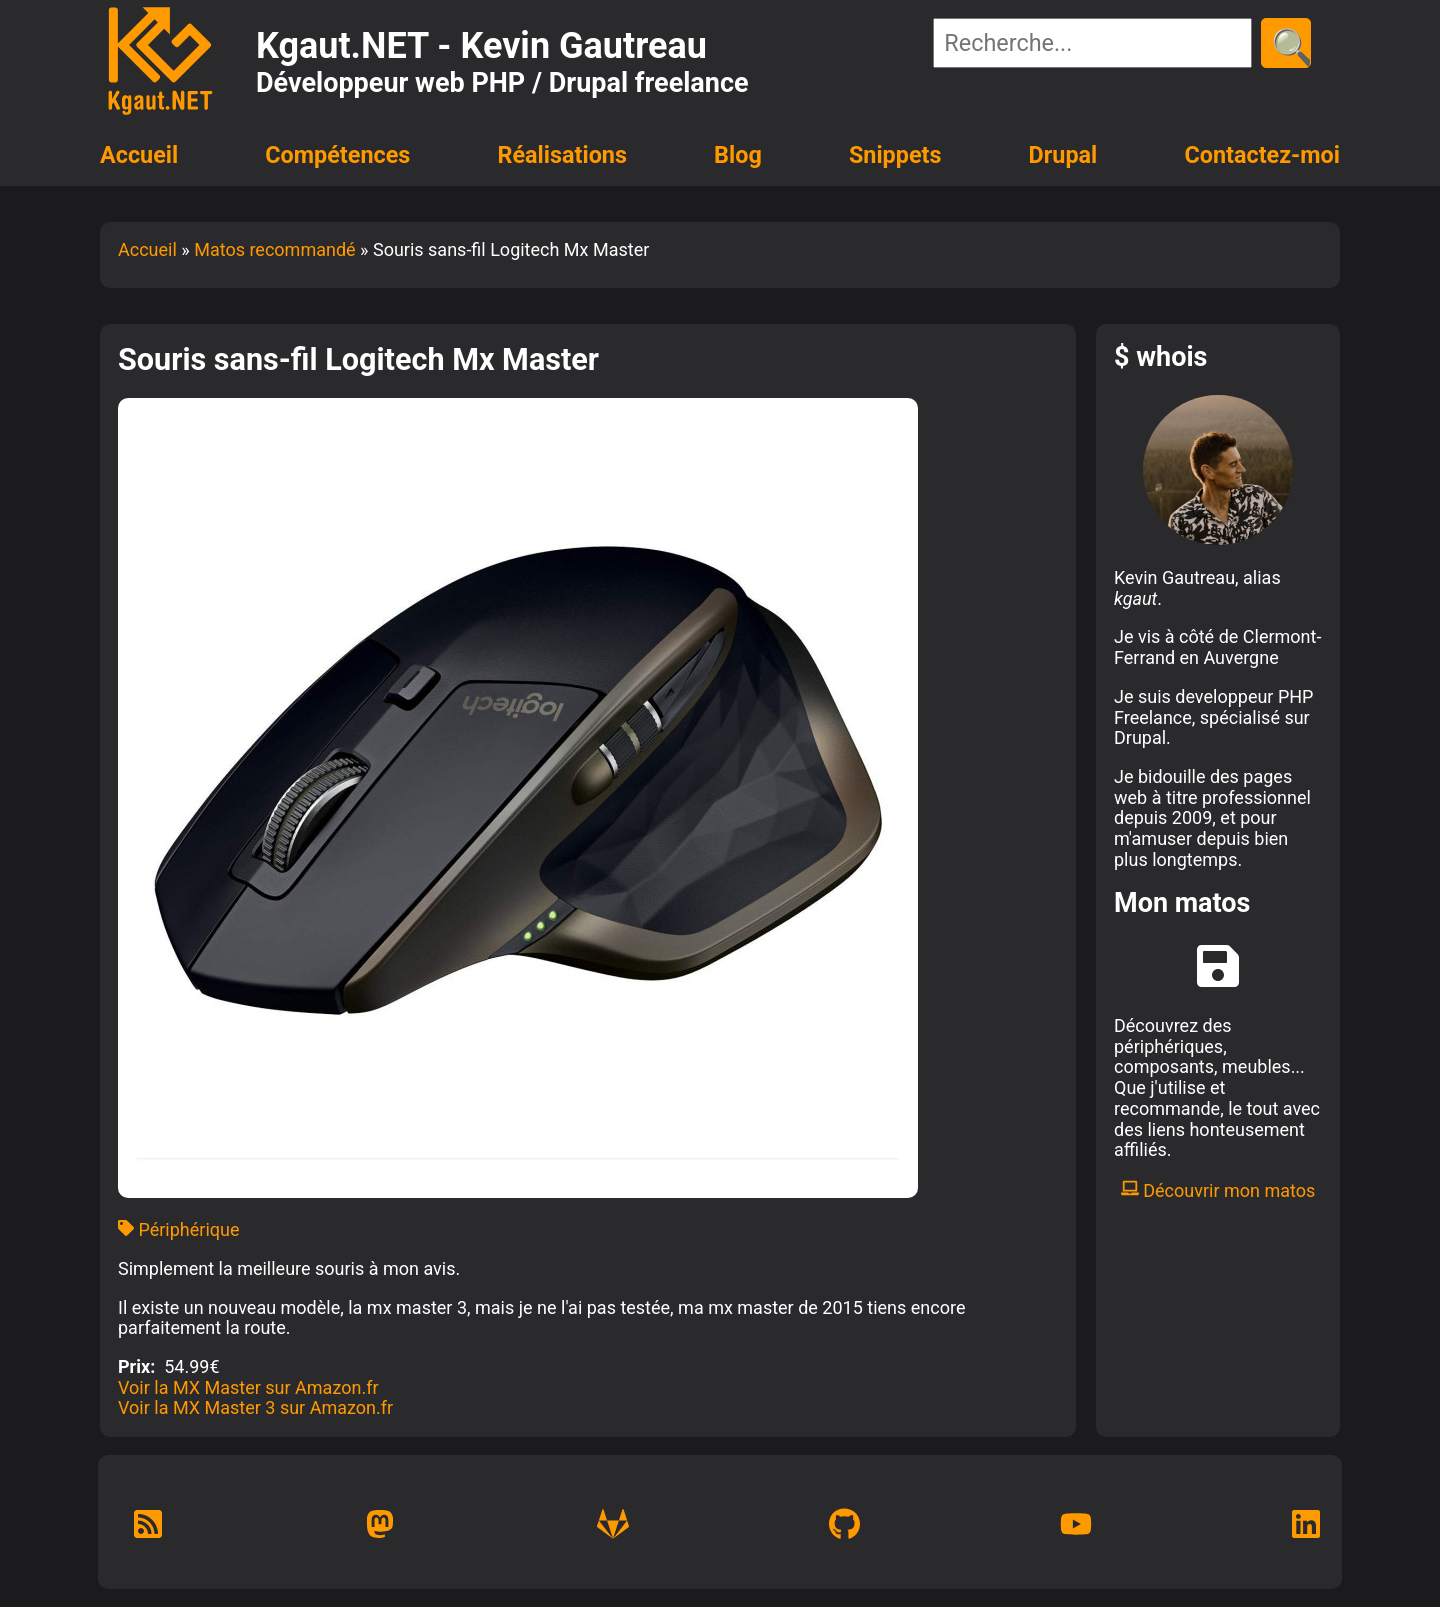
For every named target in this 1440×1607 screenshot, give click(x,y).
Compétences (337, 155)
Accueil (139, 155)
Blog (738, 155)
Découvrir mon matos (1218, 1190)
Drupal (1063, 155)
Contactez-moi (1262, 155)
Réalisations (561, 155)
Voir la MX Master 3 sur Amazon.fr (255, 1407)
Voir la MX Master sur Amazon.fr (248, 1387)
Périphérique (178, 1229)
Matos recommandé (274, 249)
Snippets (895, 155)
